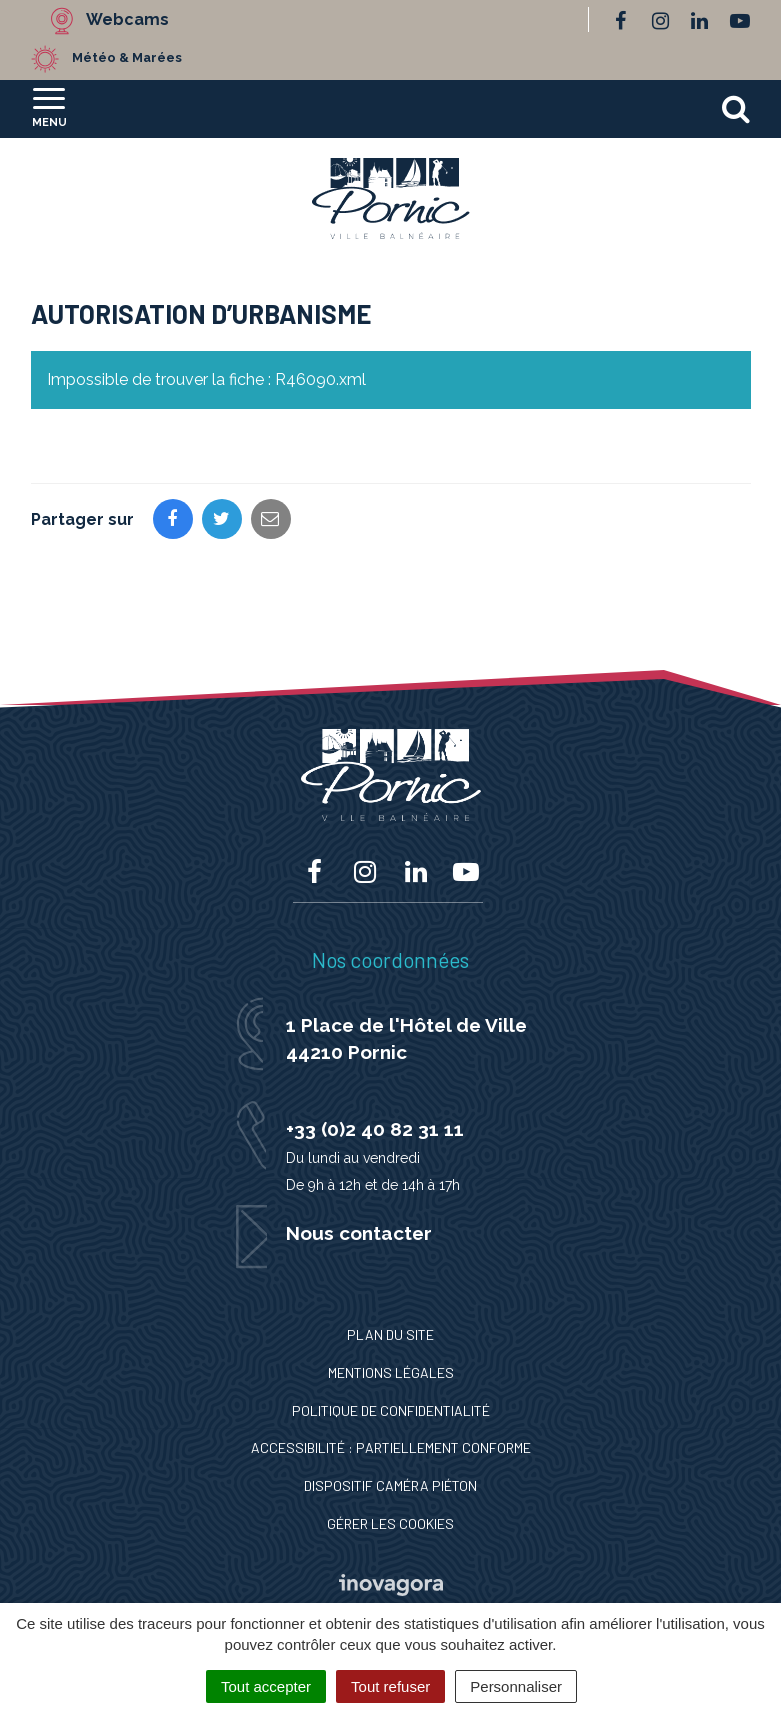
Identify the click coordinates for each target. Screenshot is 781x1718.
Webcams (127, 19)
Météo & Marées (127, 57)
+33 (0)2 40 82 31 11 (375, 1129)
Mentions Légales (391, 1372)
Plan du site (390, 1334)
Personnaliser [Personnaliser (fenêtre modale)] (516, 1686)
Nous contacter (359, 1233)
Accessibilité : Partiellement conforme (391, 1447)
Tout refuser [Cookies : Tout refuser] (390, 1686)
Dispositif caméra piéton (390, 1485)
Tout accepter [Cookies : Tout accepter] (266, 1686)
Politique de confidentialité (391, 1410)
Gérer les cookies (390, 1523)
